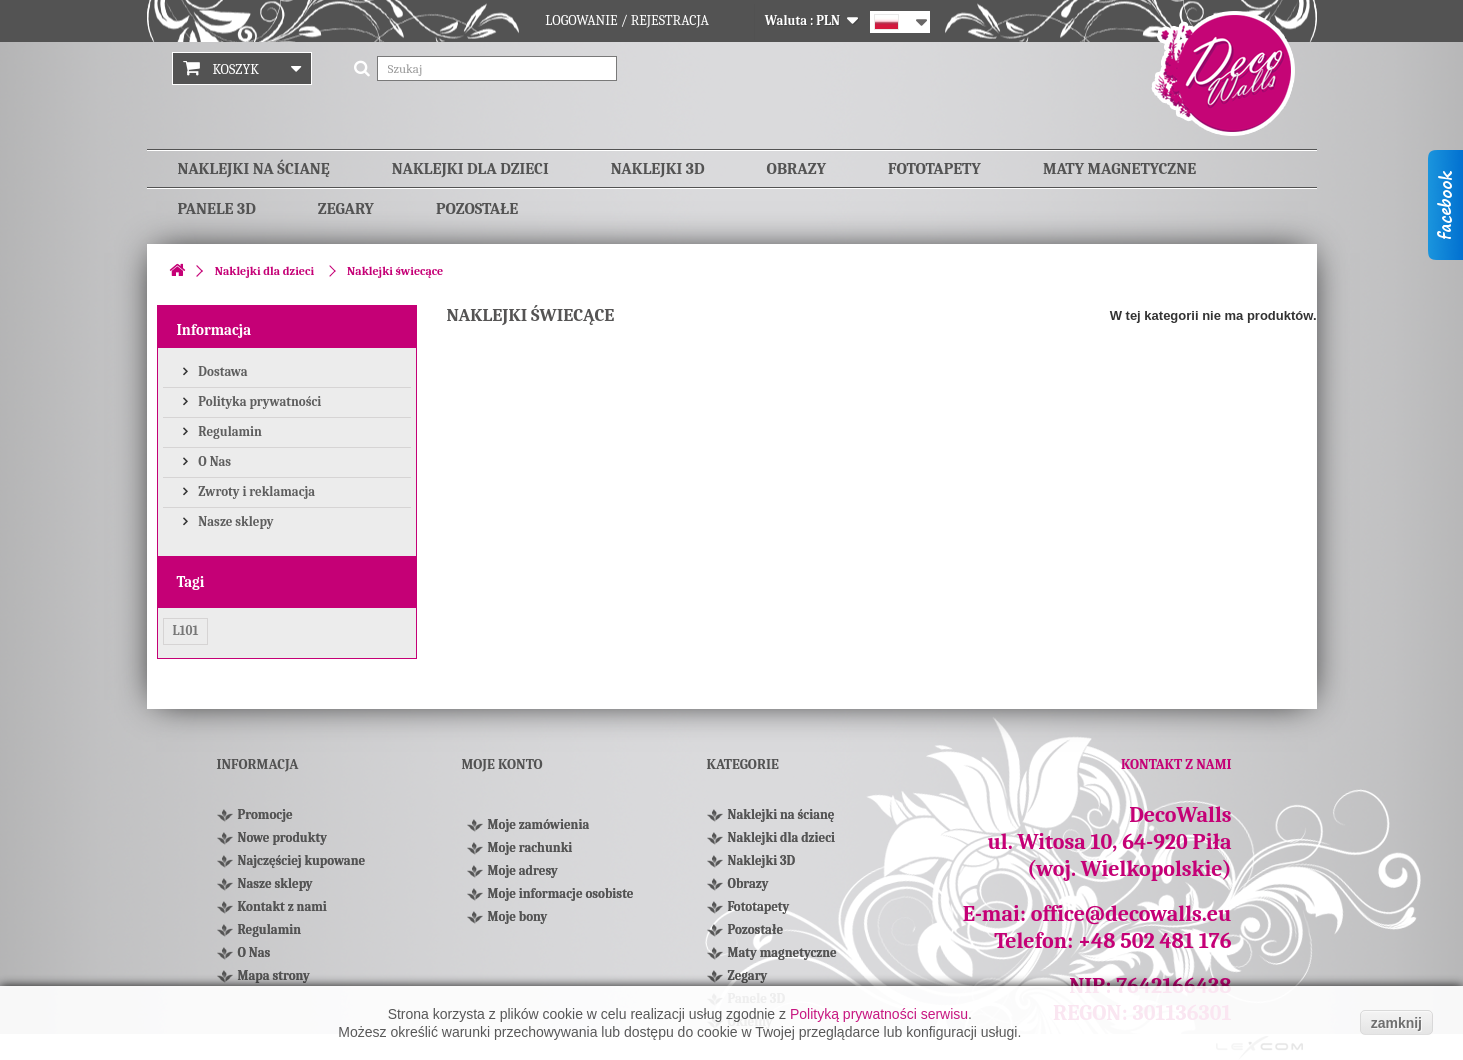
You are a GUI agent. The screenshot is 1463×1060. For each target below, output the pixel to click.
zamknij (1396, 1023)
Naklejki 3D (658, 169)
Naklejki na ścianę (254, 169)
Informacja (214, 330)
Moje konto (502, 764)
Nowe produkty (282, 837)
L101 (186, 630)
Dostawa (222, 371)
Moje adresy (523, 870)
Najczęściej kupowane (302, 860)
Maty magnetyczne (1119, 169)
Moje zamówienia (539, 824)
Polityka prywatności (259, 401)
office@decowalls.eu (1131, 914)
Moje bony (518, 916)
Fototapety (934, 169)
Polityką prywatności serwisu (879, 1014)
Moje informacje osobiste (561, 893)
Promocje (265, 814)
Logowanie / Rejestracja (627, 20)
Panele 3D (217, 209)
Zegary (346, 209)
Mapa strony (274, 975)
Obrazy (796, 169)
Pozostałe (477, 209)
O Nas (214, 461)
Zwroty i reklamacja (256, 491)
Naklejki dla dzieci (470, 169)
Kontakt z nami (282, 906)
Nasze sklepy (235, 521)
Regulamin (229, 431)
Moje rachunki (530, 847)
